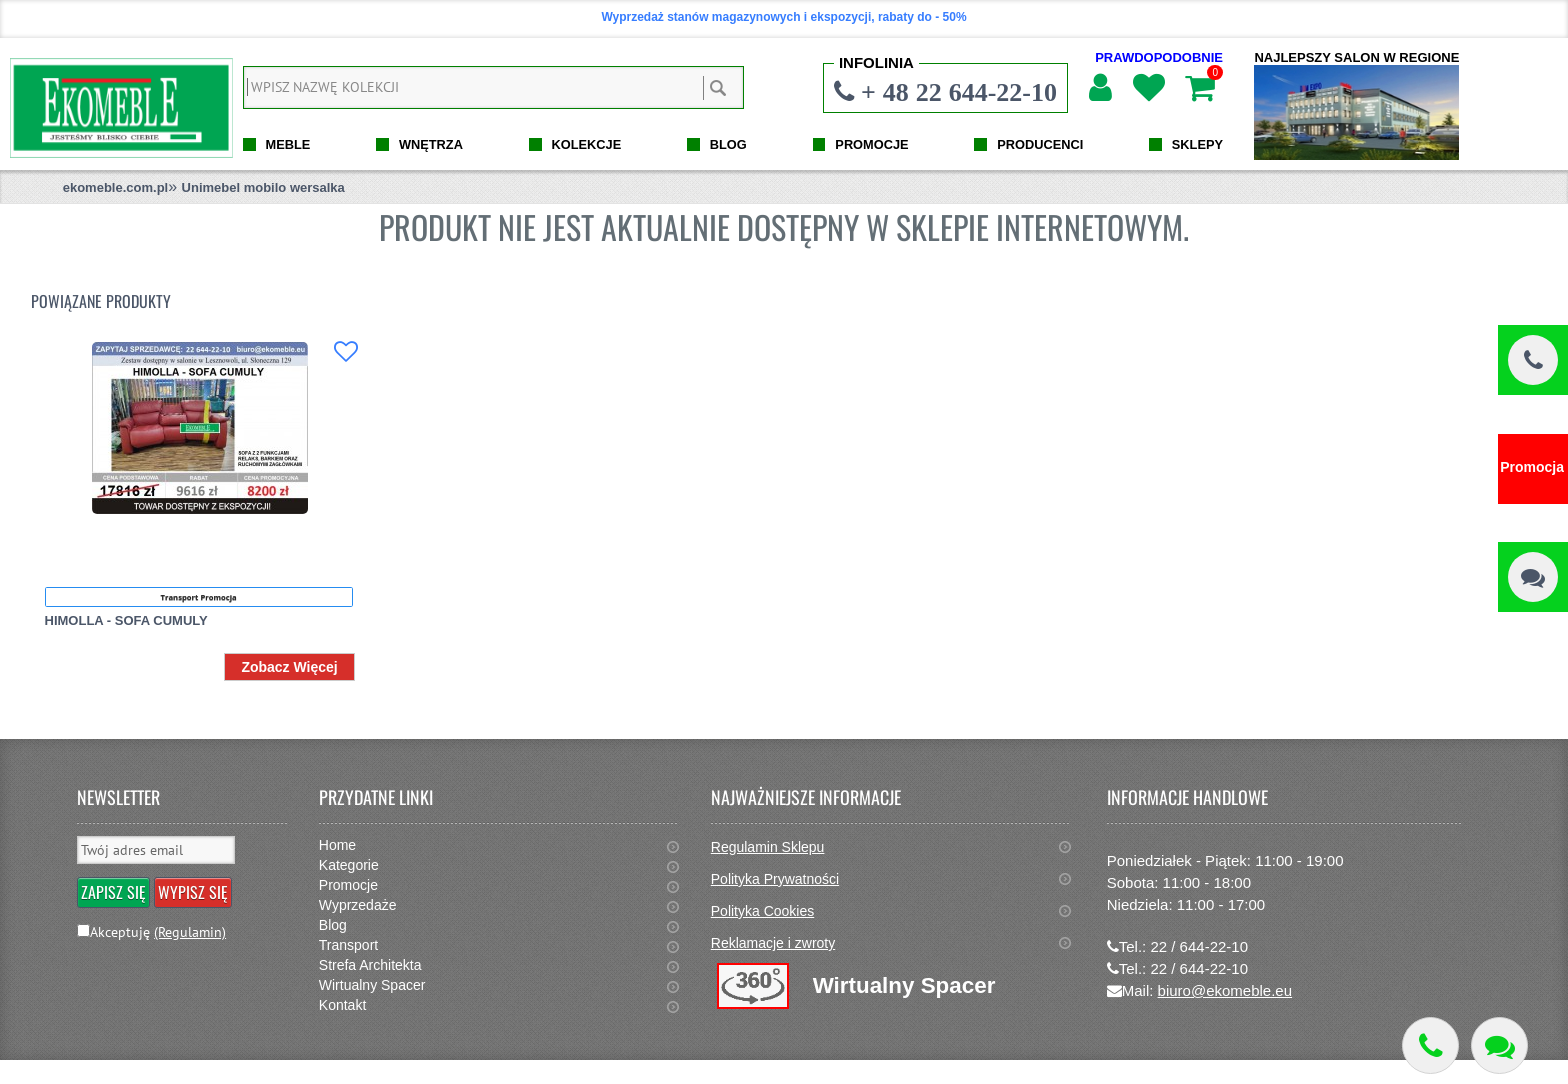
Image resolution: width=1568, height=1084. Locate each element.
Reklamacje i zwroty (773, 943)
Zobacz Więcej (289, 667)
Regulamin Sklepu (768, 847)
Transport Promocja (199, 597)
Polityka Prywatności (775, 879)
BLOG (728, 144)
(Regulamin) (190, 932)
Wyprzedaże (358, 905)
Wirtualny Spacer (372, 985)
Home (337, 845)
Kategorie (349, 865)
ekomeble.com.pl (115, 187)
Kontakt (342, 1005)
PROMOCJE (871, 144)
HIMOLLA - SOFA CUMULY (126, 620)
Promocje (348, 885)
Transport (348, 945)
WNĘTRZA (431, 144)
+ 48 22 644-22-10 (959, 92)
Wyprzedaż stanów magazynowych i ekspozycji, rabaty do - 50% (783, 17)
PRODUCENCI (1040, 144)
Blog (333, 925)
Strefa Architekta (370, 965)
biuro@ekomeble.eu (1225, 990)
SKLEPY (1197, 144)
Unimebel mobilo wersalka (263, 187)
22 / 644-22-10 (1199, 946)
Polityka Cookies (763, 911)
